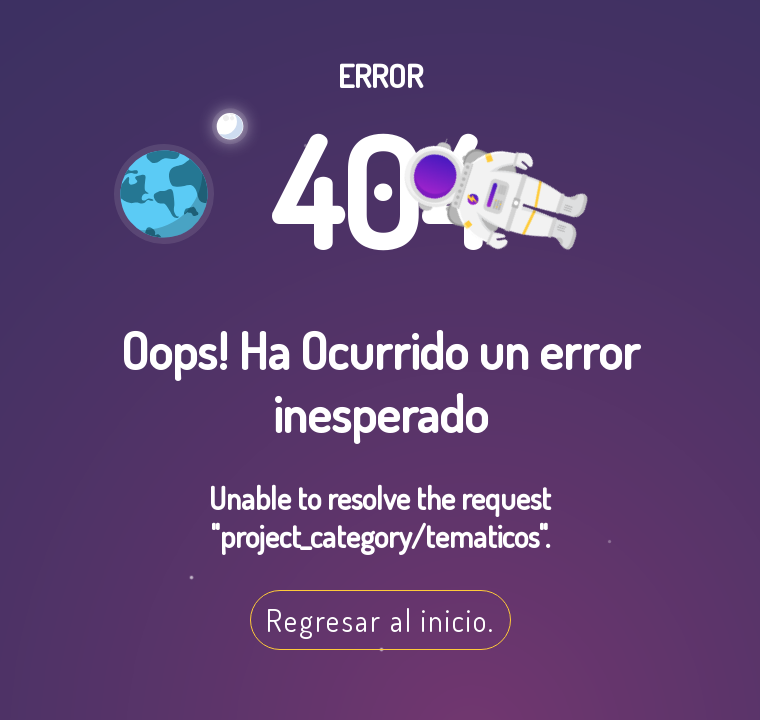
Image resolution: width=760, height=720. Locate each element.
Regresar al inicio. (380, 620)
